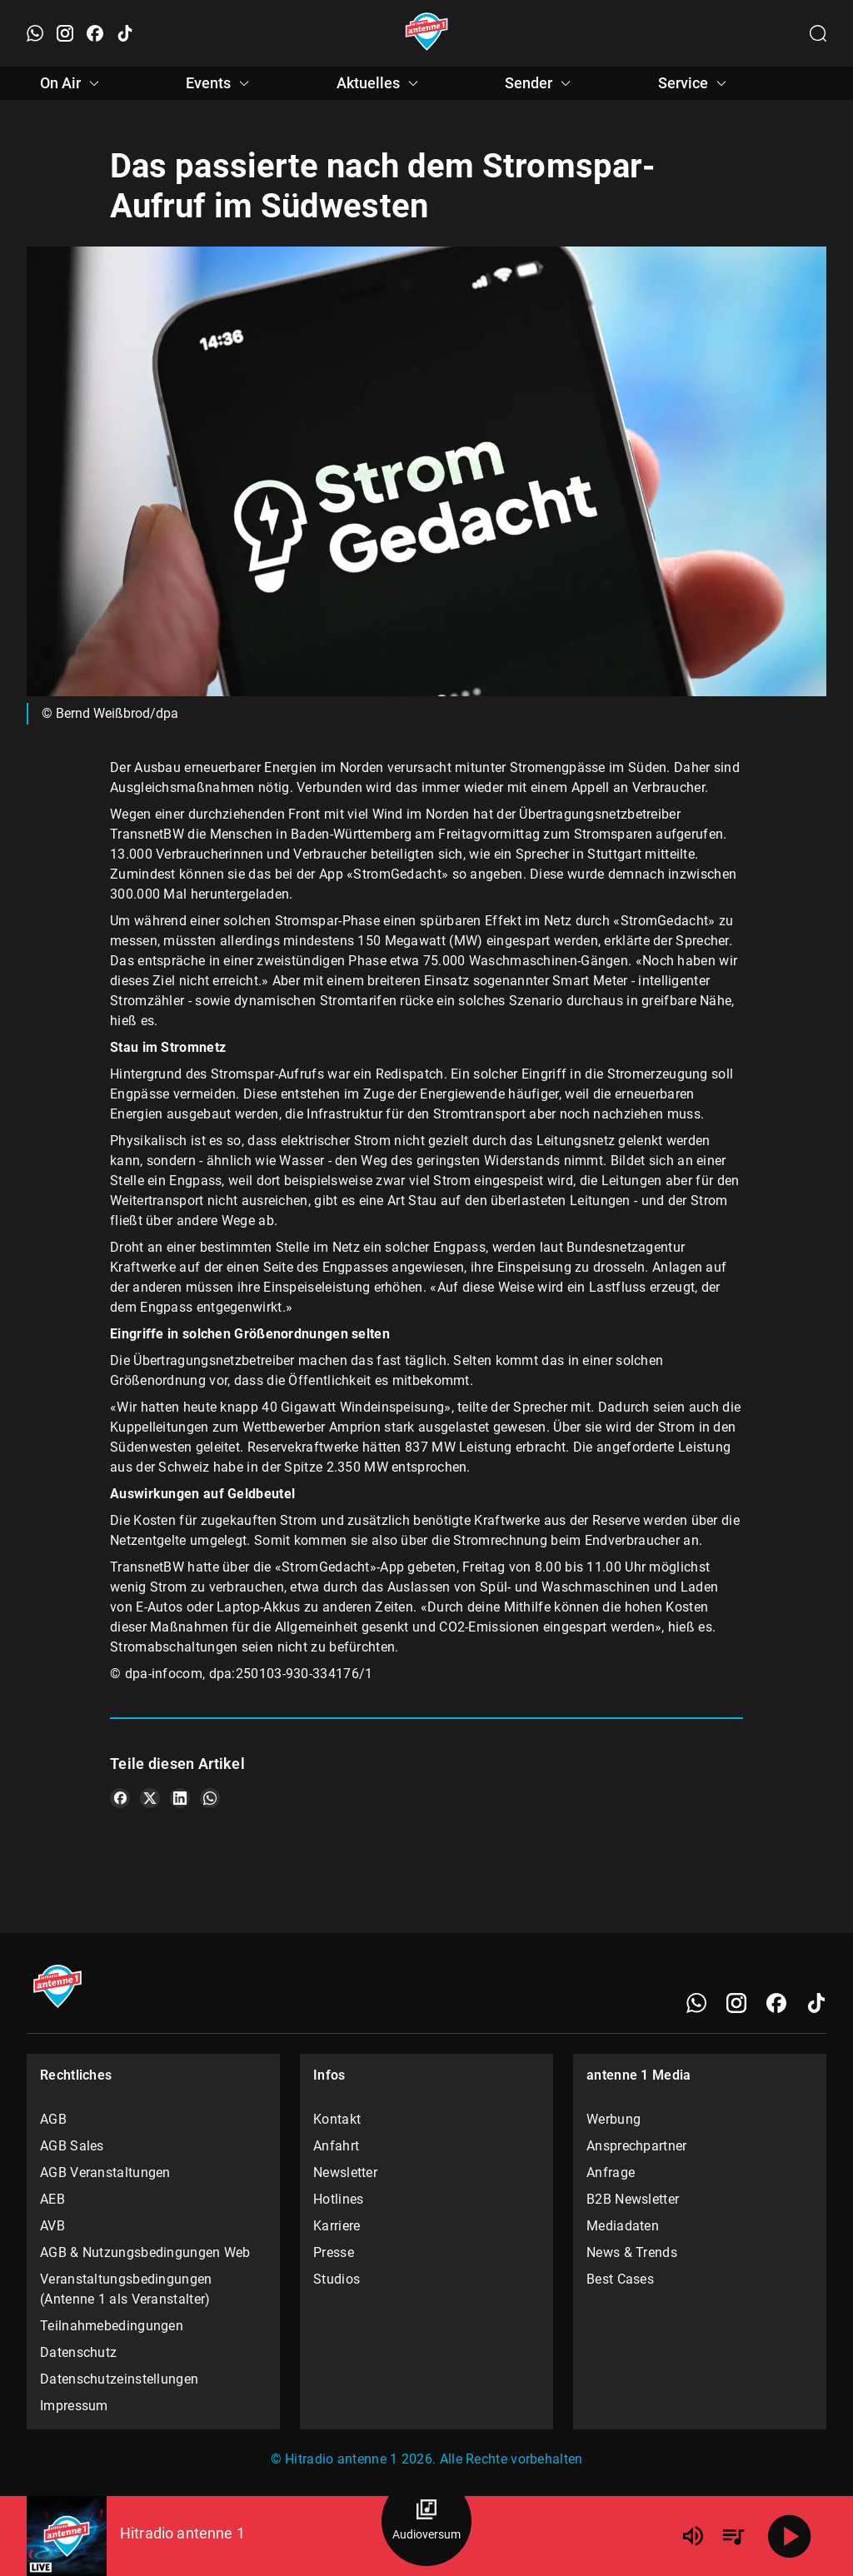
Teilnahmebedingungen (111, 2326)
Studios (336, 2279)
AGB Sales (72, 2146)
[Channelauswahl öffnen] (818, 33)
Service (694, 83)
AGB (53, 2119)
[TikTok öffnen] (125, 33)
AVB (52, 2226)
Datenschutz (78, 2352)
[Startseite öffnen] (427, 33)
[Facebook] (776, 2003)
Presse (333, 2252)
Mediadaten (622, 2226)
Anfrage (610, 2172)
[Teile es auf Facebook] (120, 1798)
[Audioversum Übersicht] (426, 2521)
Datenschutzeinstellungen (119, 2379)
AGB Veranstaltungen (105, 2172)
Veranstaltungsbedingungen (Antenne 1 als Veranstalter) (126, 2289)
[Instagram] (736, 2003)
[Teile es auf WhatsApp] (210, 1798)
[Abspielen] (789, 2536)
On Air (72, 83)
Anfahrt (336, 2146)
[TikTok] (816, 2003)
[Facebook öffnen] (95, 33)
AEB (52, 2199)
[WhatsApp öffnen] (35, 33)
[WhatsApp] (696, 2003)
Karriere (336, 2226)
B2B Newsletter (632, 2199)
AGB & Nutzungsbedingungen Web (145, 2252)
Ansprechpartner (636, 2146)
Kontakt (337, 2119)
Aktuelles (380, 83)
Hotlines (338, 2199)
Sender (540, 83)
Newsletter (345, 2172)
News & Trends (631, 2252)
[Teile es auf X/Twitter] (150, 1798)
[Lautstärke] (693, 2536)
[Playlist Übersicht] (733, 2536)
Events (220, 83)
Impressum (74, 2406)
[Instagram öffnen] (65, 33)
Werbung (613, 2119)
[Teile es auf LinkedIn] (180, 1798)
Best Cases (620, 2279)
